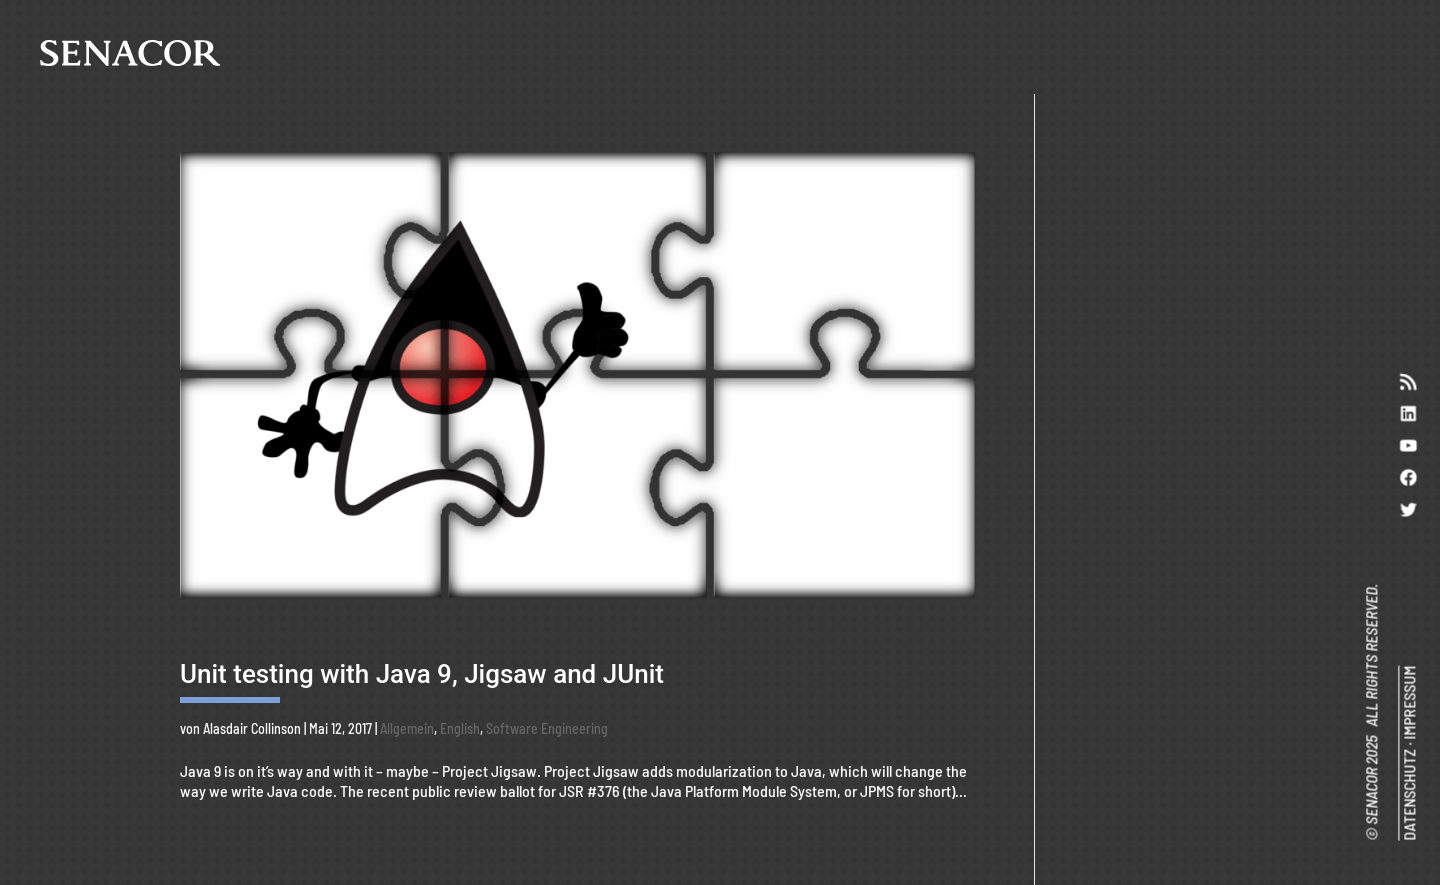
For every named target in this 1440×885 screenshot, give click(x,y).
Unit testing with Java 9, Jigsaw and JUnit (422, 674)
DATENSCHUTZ (1408, 795)
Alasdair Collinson (252, 728)
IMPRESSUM (1408, 703)
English (460, 728)
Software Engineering (547, 728)
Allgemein (407, 728)
